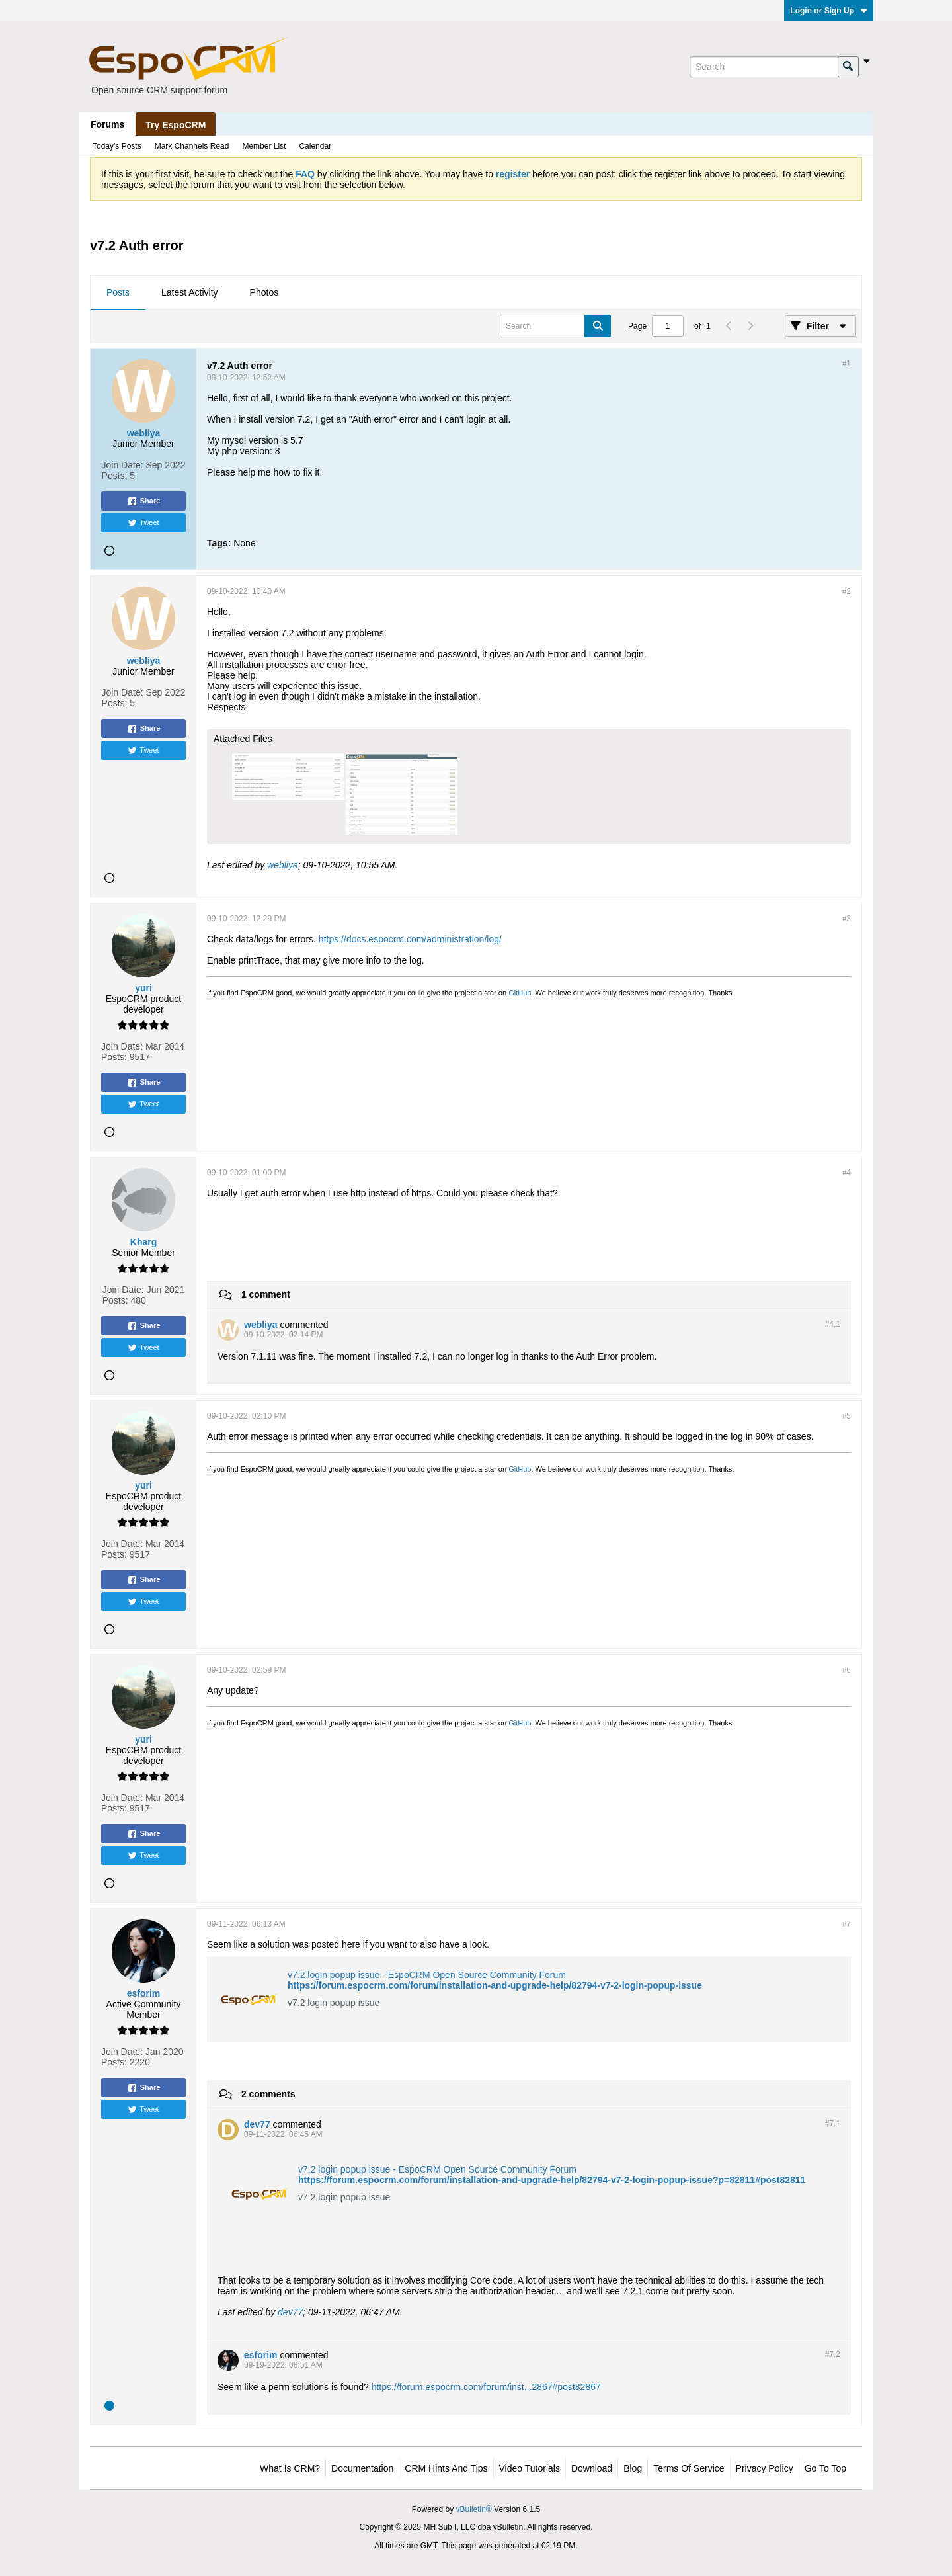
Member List (264, 146)
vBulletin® (474, 2509)
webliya (282, 865)
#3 (846, 918)
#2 (846, 591)
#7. (832, 2123)
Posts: (115, 475)
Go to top (825, 2468)
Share (144, 501)
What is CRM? (290, 2468)
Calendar (315, 146)
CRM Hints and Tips (446, 2468)
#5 (846, 1416)
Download (591, 2468)
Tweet (143, 523)
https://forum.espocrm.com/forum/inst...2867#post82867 (486, 2387)
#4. (832, 1324)
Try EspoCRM (175, 125)
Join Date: (122, 465)
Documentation (362, 2468)
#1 (846, 363)
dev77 (290, 2312)
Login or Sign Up (828, 10)
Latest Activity (189, 292)
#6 (846, 1670)
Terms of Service (688, 2468)
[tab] (118, 293)
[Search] (764, 66)
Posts (118, 292)
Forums (107, 124)
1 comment (265, 1294)
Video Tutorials (529, 2468)
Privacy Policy (764, 2468)
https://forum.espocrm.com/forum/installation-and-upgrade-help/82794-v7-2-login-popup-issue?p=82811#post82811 (551, 2180)
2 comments (268, 2094)
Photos (264, 292)
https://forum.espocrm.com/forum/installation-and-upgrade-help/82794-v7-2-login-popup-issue (495, 1985)
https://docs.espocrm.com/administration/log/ (410, 939)
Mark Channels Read (192, 146)
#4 (846, 1172)
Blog (632, 2468)
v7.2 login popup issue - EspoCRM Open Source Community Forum (427, 1975)
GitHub (519, 993)
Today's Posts (117, 146)
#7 (846, 1924)
